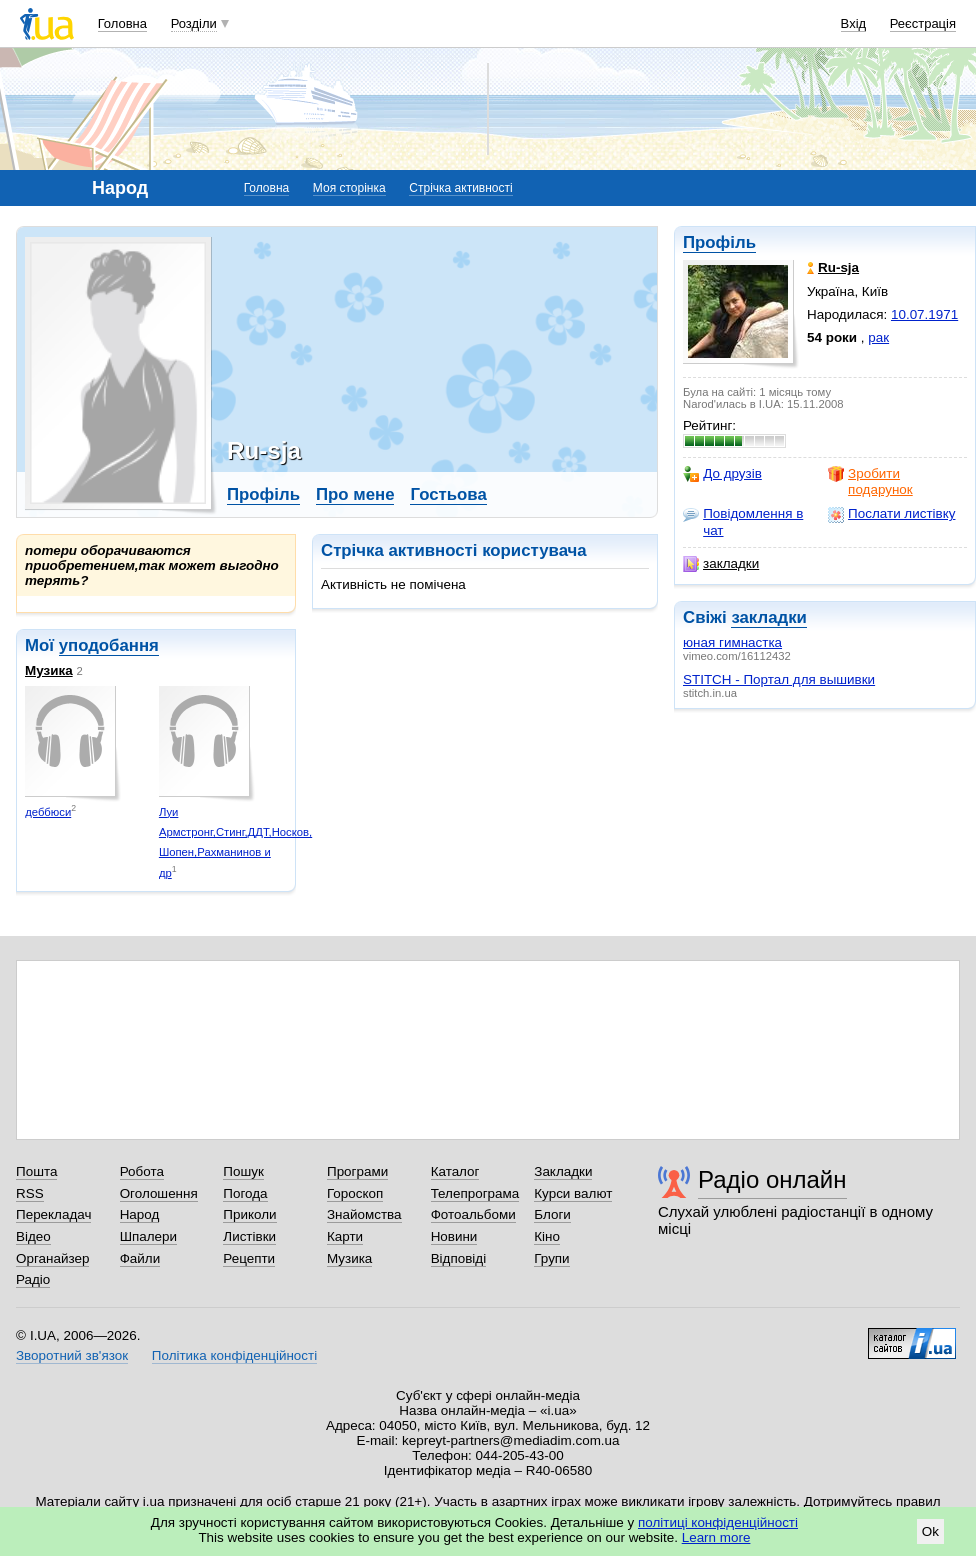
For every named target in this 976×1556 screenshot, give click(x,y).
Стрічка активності (460, 188)
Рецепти (249, 1258)
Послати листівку (891, 514)
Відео (33, 1236)
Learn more (716, 1537)
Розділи (194, 23)
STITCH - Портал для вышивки (779, 679)
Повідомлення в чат (743, 521)
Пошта (36, 1171)
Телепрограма (475, 1193)
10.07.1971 (924, 314)
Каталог (455, 1171)
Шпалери (148, 1236)
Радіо (33, 1279)
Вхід (854, 23)
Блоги (552, 1214)
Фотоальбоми (473, 1214)
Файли (140, 1258)
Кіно (547, 1236)
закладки (721, 564)
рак (878, 337)
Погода (245, 1193)
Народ (140, 1214)
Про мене (355, 494)
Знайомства (364, 1214)
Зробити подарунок (870, 481)
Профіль (719, 242)
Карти (345, 1236)
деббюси (48, 812)
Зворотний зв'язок (72, 1355)
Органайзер (52, 1258)
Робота (142, 1171)
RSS (30, 1193)
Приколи (249, 1214)
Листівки (249, 1236)
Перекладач (53, 1214)
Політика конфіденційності (234, 1355)
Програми (357, 1171)
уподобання (109, 645)
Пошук (243, 1171)
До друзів (722, 474)
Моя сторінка (349, 188)
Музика (49, 670)
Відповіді (459, 1258)
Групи (551, 1258)
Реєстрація (923, 23)
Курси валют (573, 1193)
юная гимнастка (732, 642)
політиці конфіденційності (718, 1522)
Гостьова (448, 494)
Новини (454, 1236)
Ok (930, 1531)
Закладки (563, 1171)
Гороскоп (355, 1193)
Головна (122, 23)
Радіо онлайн (772, 1179)
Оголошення (159, 1193)
